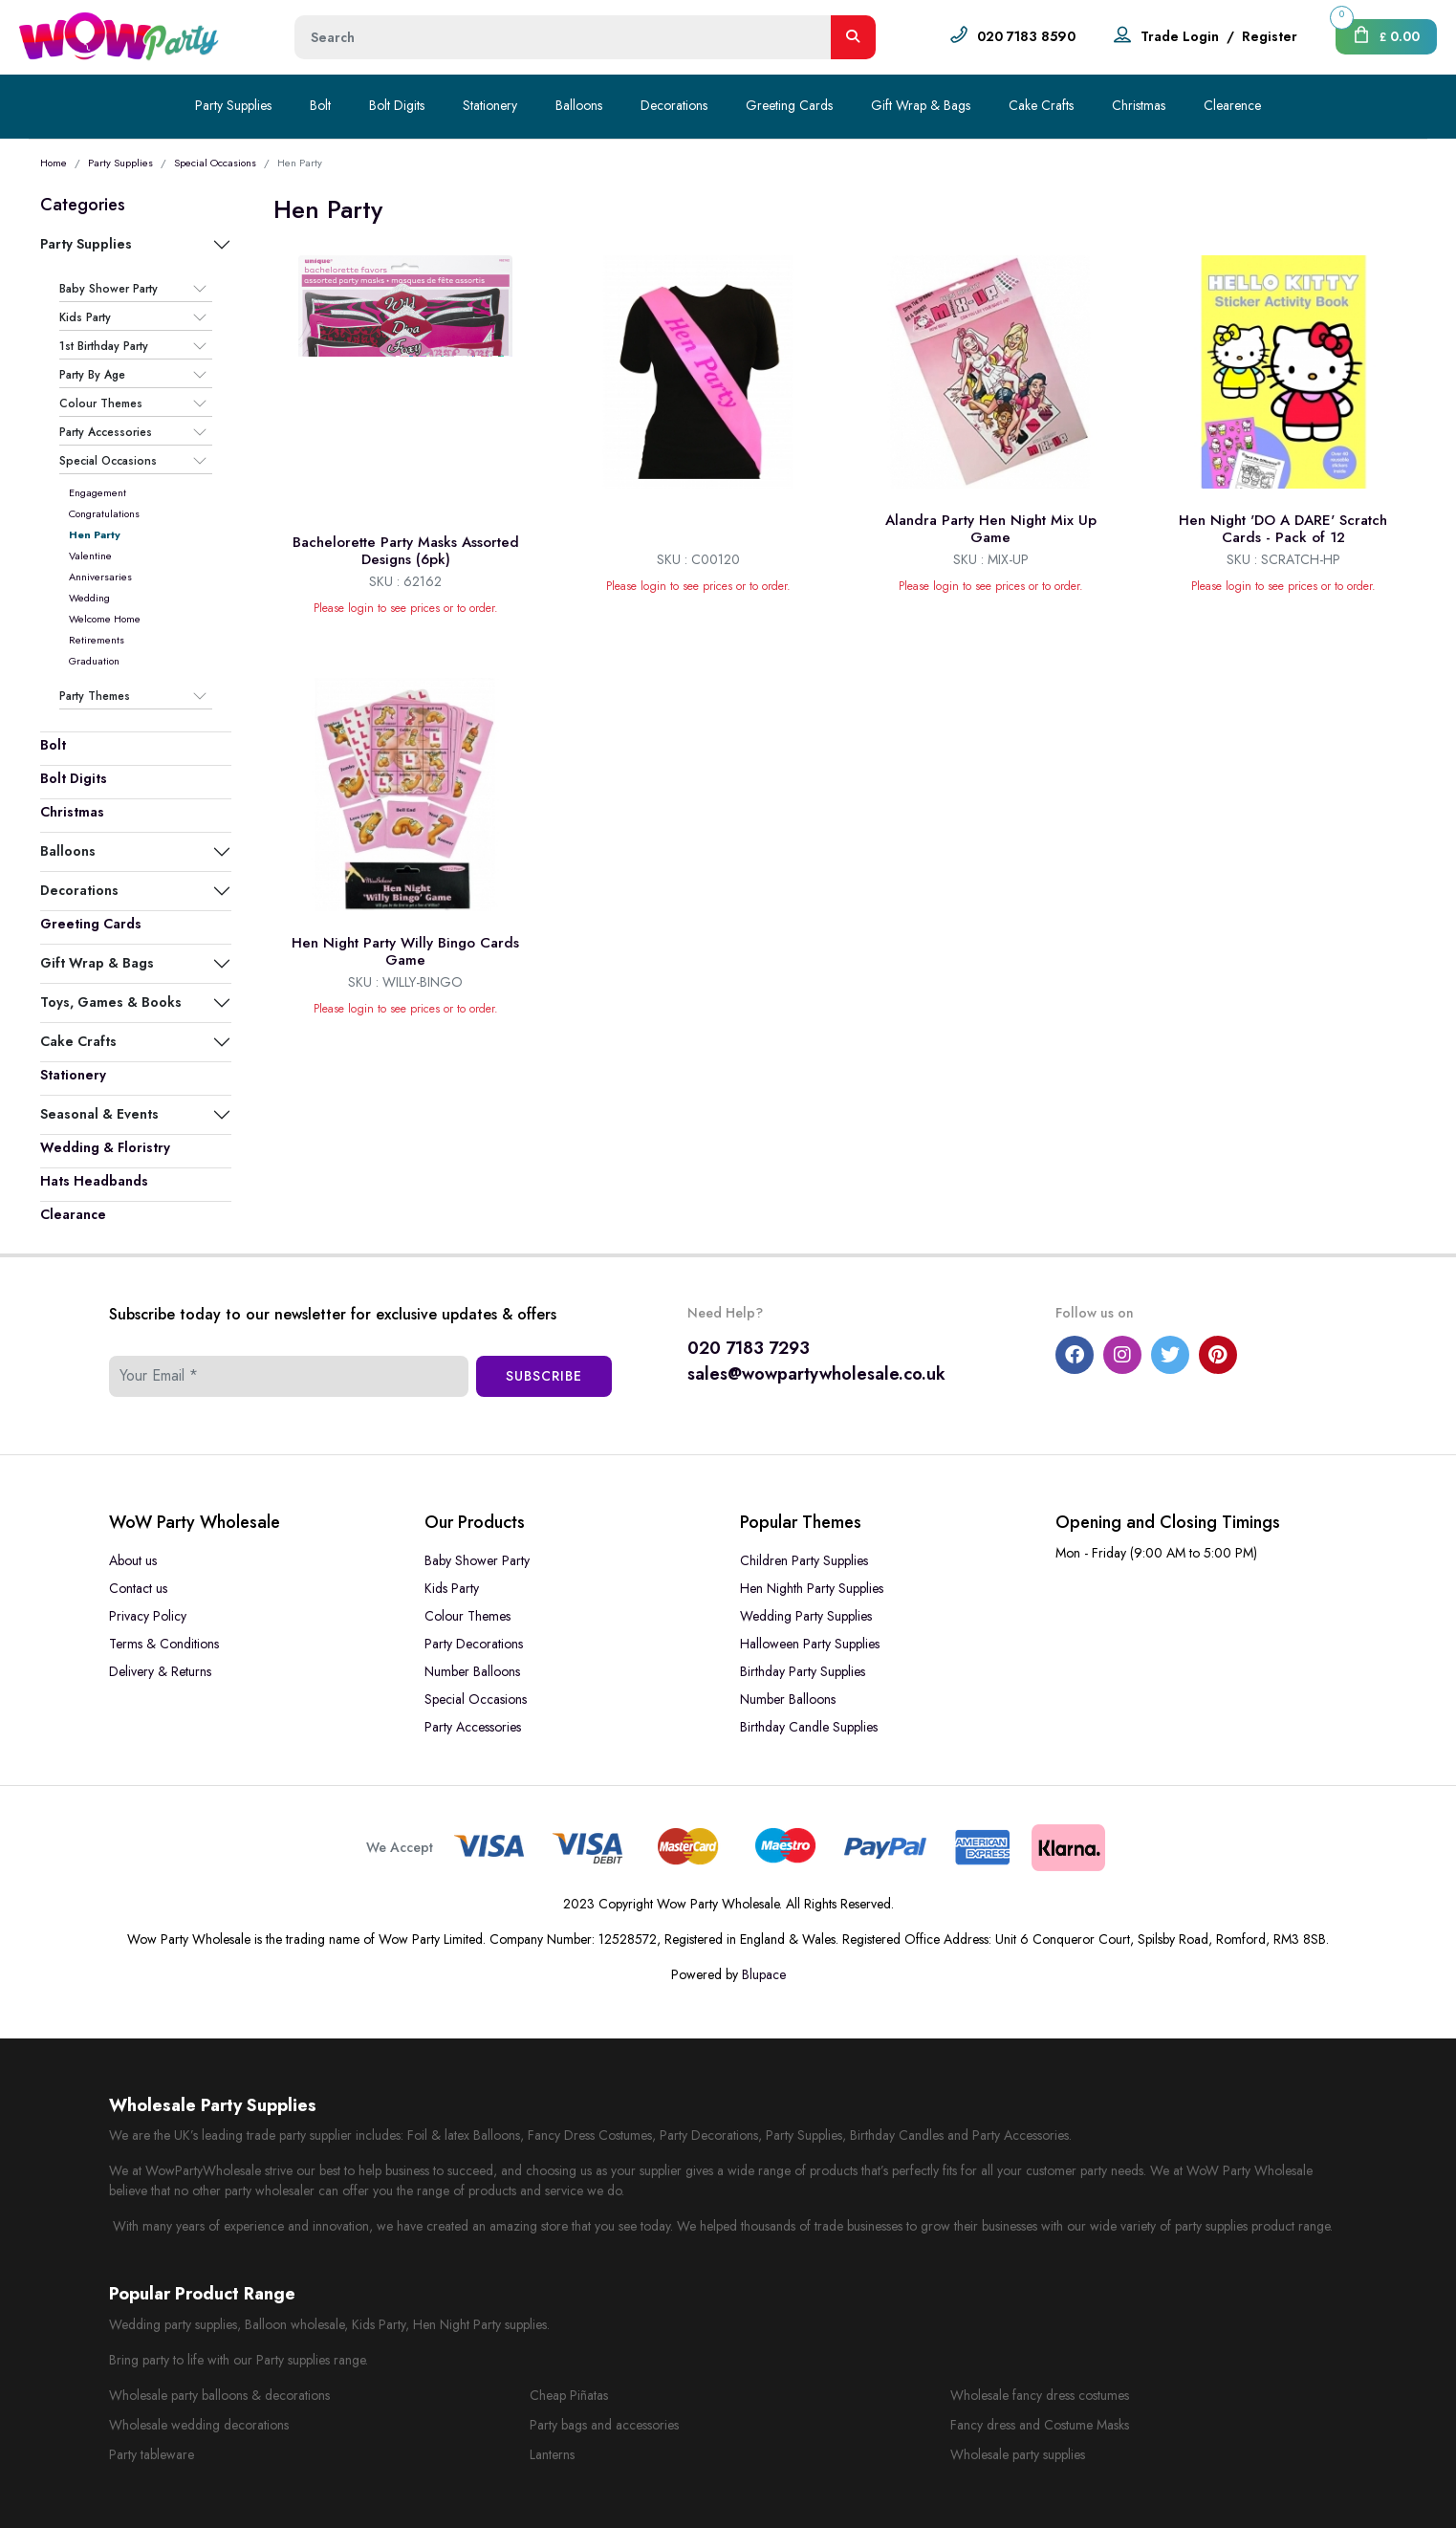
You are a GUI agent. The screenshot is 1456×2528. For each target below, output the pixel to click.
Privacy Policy (147, 1615)
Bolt (320, 105)
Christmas (1138, 105)
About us (133, 1560)
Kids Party (85, 317)
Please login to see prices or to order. (406, 608)
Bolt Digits (396, 105)
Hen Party (94, 534)
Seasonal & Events (99, 1113)
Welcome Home (105, 618)
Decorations (674, 105)
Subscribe (544, 1375)
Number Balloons (472, 1671)
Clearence (1232, 105)
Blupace (764, 1974)
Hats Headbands (94, 1180)
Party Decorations (473, 1643)
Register (1269, 36)
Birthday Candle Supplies (809, 1726)
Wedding (89, 597)
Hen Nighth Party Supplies (811, 1588)
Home (53, 162)
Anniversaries (100, 576)
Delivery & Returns (160, 1671)
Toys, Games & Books (111, 1002)
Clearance (73, 1214)
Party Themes (94, 696)
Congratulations (104, 513)
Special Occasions (215, 162)
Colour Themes (100, 403)
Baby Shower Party (108, 288)
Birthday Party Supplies (802, 1671)
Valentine (90, 555)
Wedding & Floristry (105, 1147)
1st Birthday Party (103, 346)
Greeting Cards (789, 105)
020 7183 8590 (1026, 36)
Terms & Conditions (164, 1643)
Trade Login (1180, 36)
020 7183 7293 (748, 1348)
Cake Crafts (1041, 105)
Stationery (490, 105)
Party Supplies (233, 105)
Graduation (94, 660)
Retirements (96, 639)
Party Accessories (105, 432)
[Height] (563, 37)
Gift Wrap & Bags (920, 105)
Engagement (97, 492)
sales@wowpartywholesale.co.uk (816, 1374)
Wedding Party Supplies (806, 1615)
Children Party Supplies (804, 1560)
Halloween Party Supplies (810, 1643)
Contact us (138, 1588)
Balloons (578, 105)
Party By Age (92, 374)
